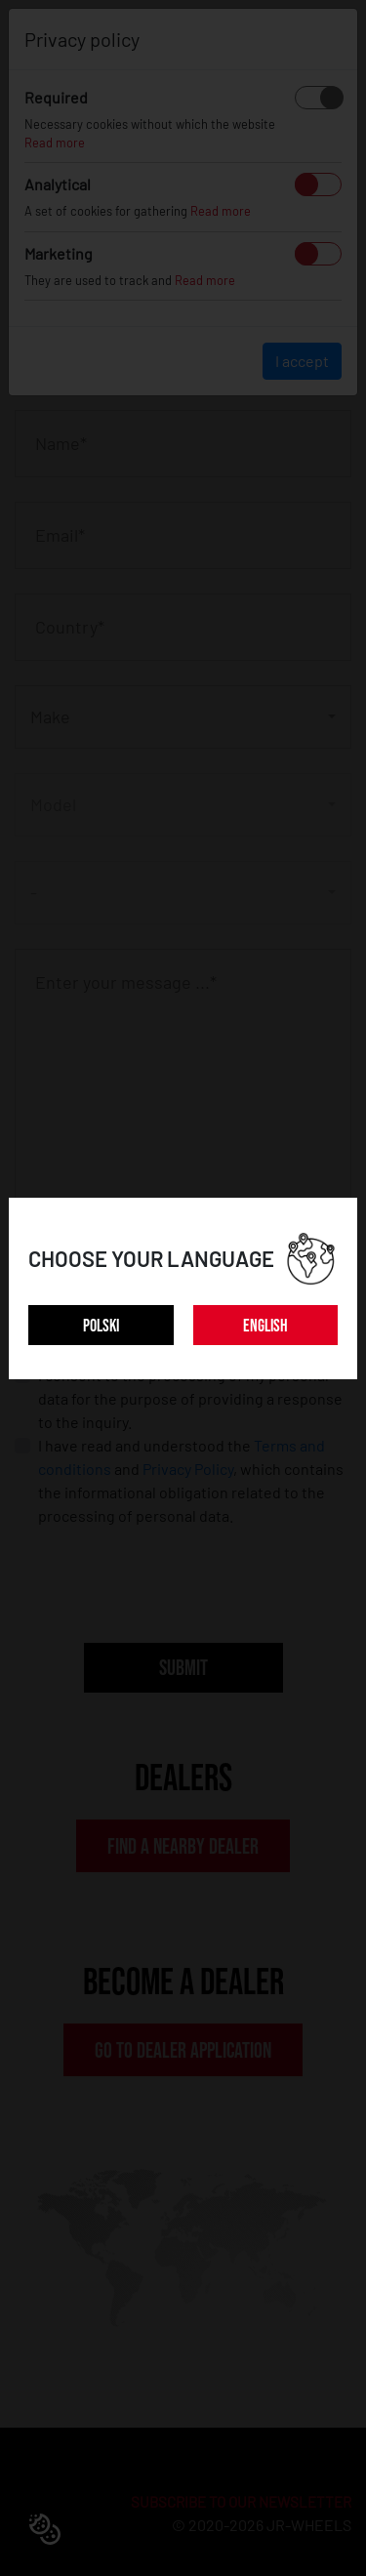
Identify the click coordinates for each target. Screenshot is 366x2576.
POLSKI (101, 1326)
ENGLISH (265, 1326)
